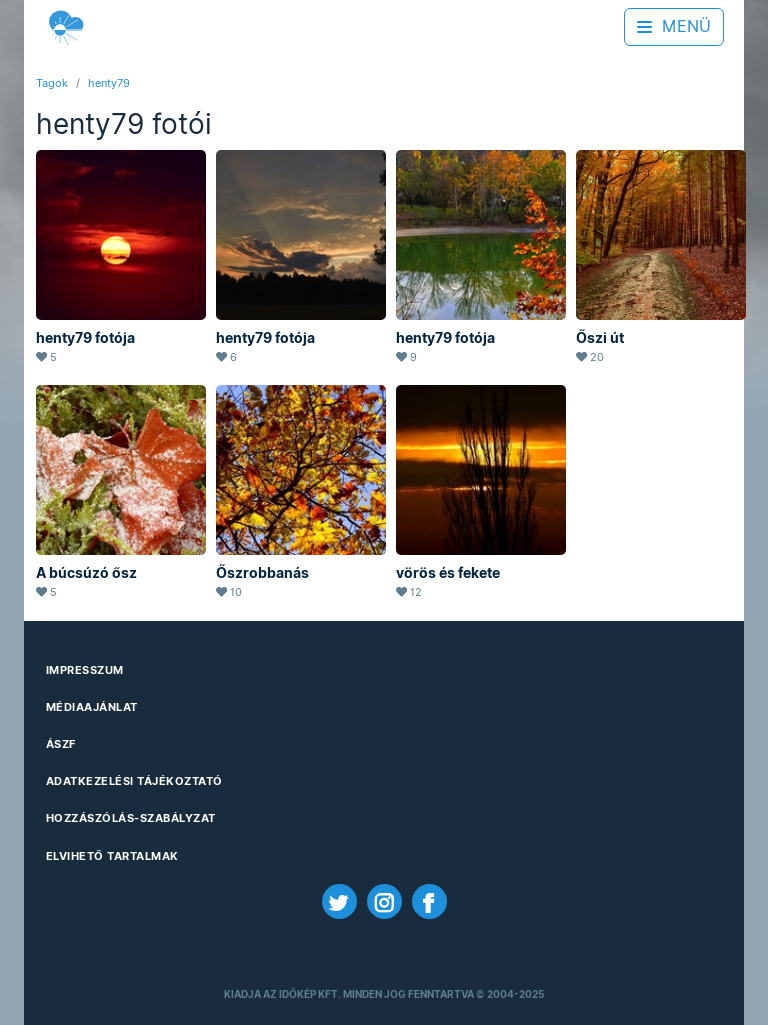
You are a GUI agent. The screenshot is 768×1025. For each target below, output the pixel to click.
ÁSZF (61, 744)
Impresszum (85, 670)
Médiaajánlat (92, 707)
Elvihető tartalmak (112, 856)
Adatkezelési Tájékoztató (134, 781)
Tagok (52, 83)
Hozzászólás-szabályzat (131, 818)
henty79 (109, 83)
